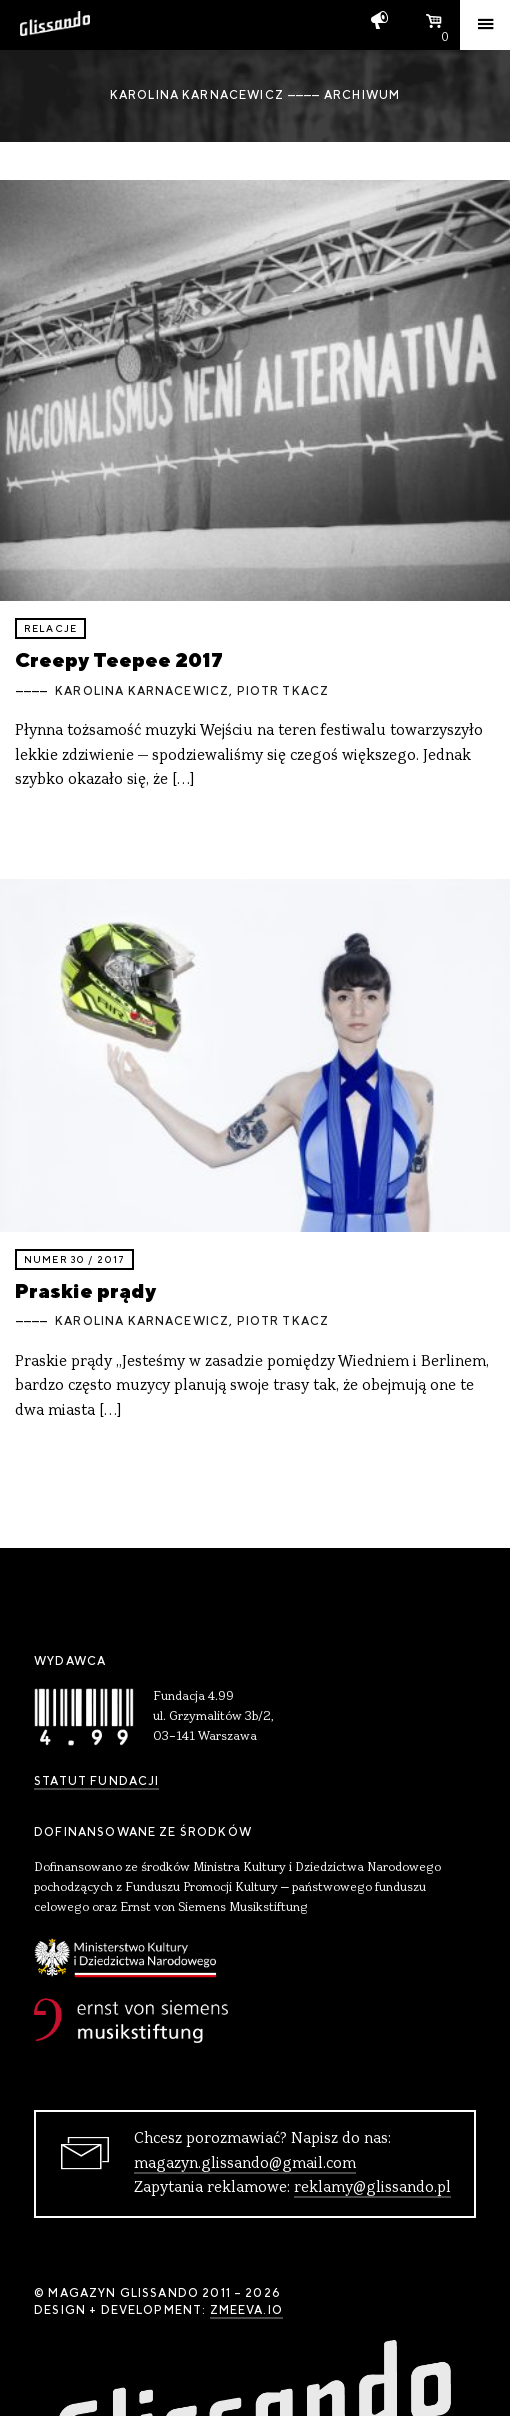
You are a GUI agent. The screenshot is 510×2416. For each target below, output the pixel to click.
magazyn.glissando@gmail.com (245, 2164)
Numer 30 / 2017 (74, 1259)
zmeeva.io (246, 2310)
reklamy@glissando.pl (372, 2188)
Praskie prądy (85, 1290)
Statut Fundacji (96, 1781)
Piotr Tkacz (283, 691)
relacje (50, 628)
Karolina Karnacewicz (142, 691)
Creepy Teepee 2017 (119, 659)
